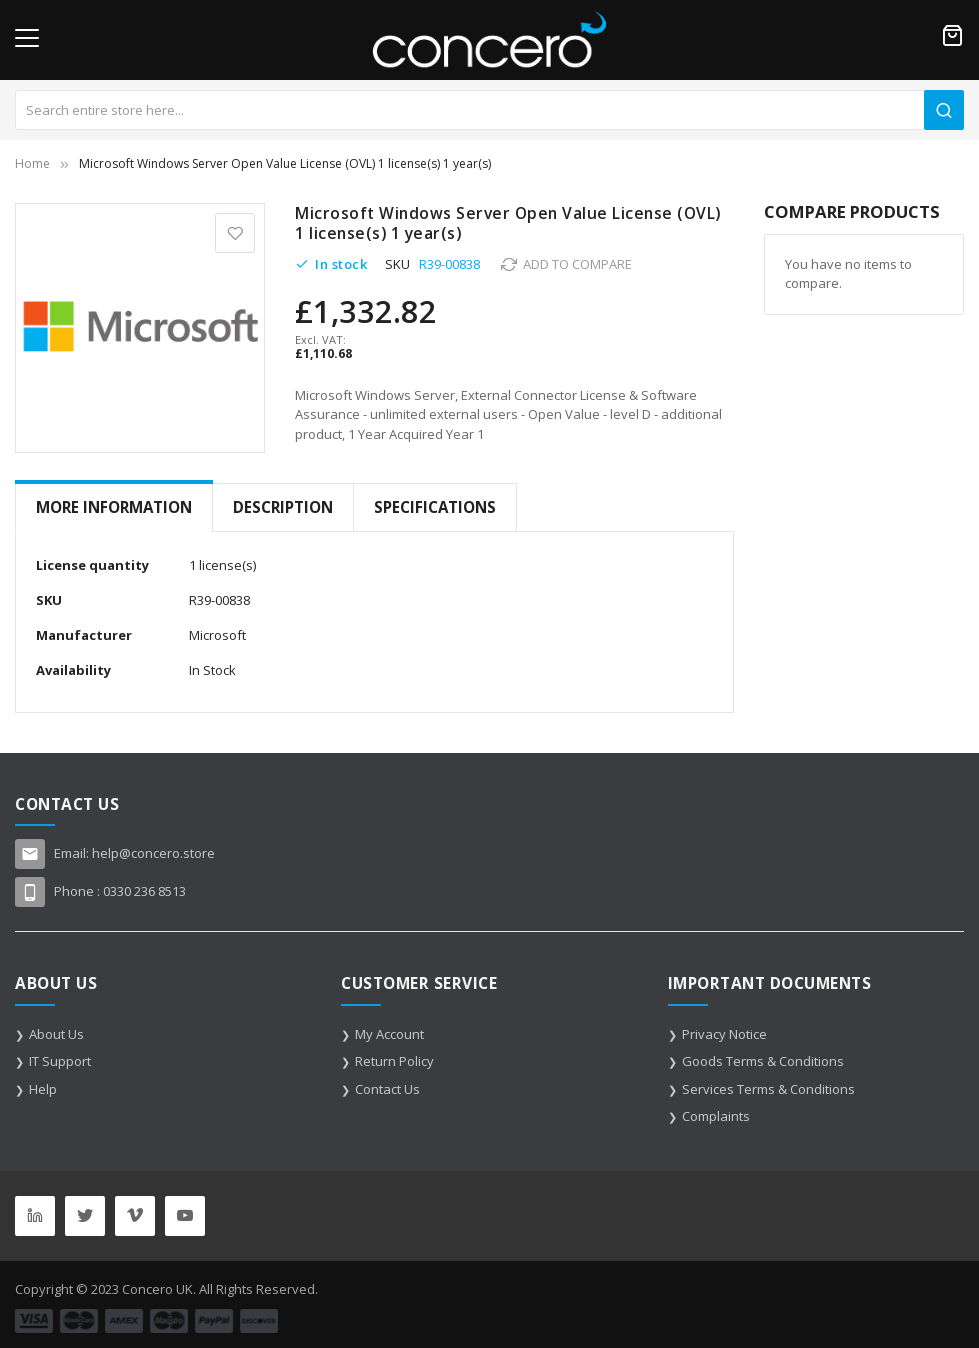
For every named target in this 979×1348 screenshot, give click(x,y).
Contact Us (387, 1089)
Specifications (435, 507)
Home (32, 163)
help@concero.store (153, 853)
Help (43, 1089)
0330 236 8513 (144, 891)
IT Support (60, 1061)
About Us (56, 1034)
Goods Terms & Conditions (763, 1061)
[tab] (114, 507)
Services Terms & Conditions (768, 1089)
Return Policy (394, 1061)
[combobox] (489, 110)
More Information (114, 507)
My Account (389, 1034)
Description (283, 507)
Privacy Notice (724, 1034)
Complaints (716, 1116)
